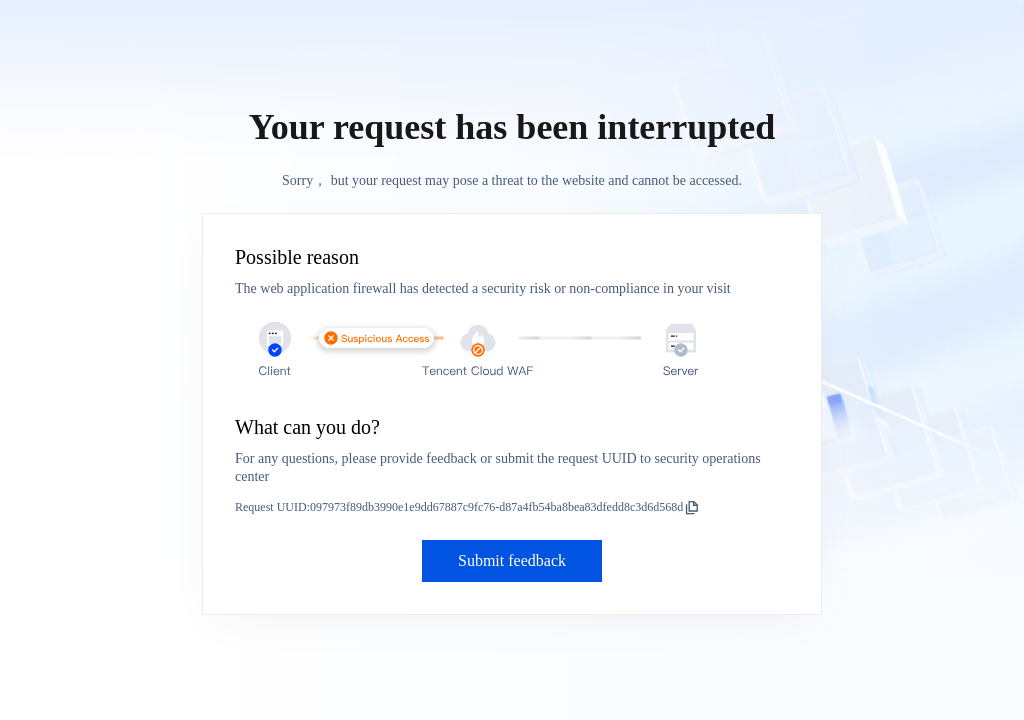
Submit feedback (512, 560)
